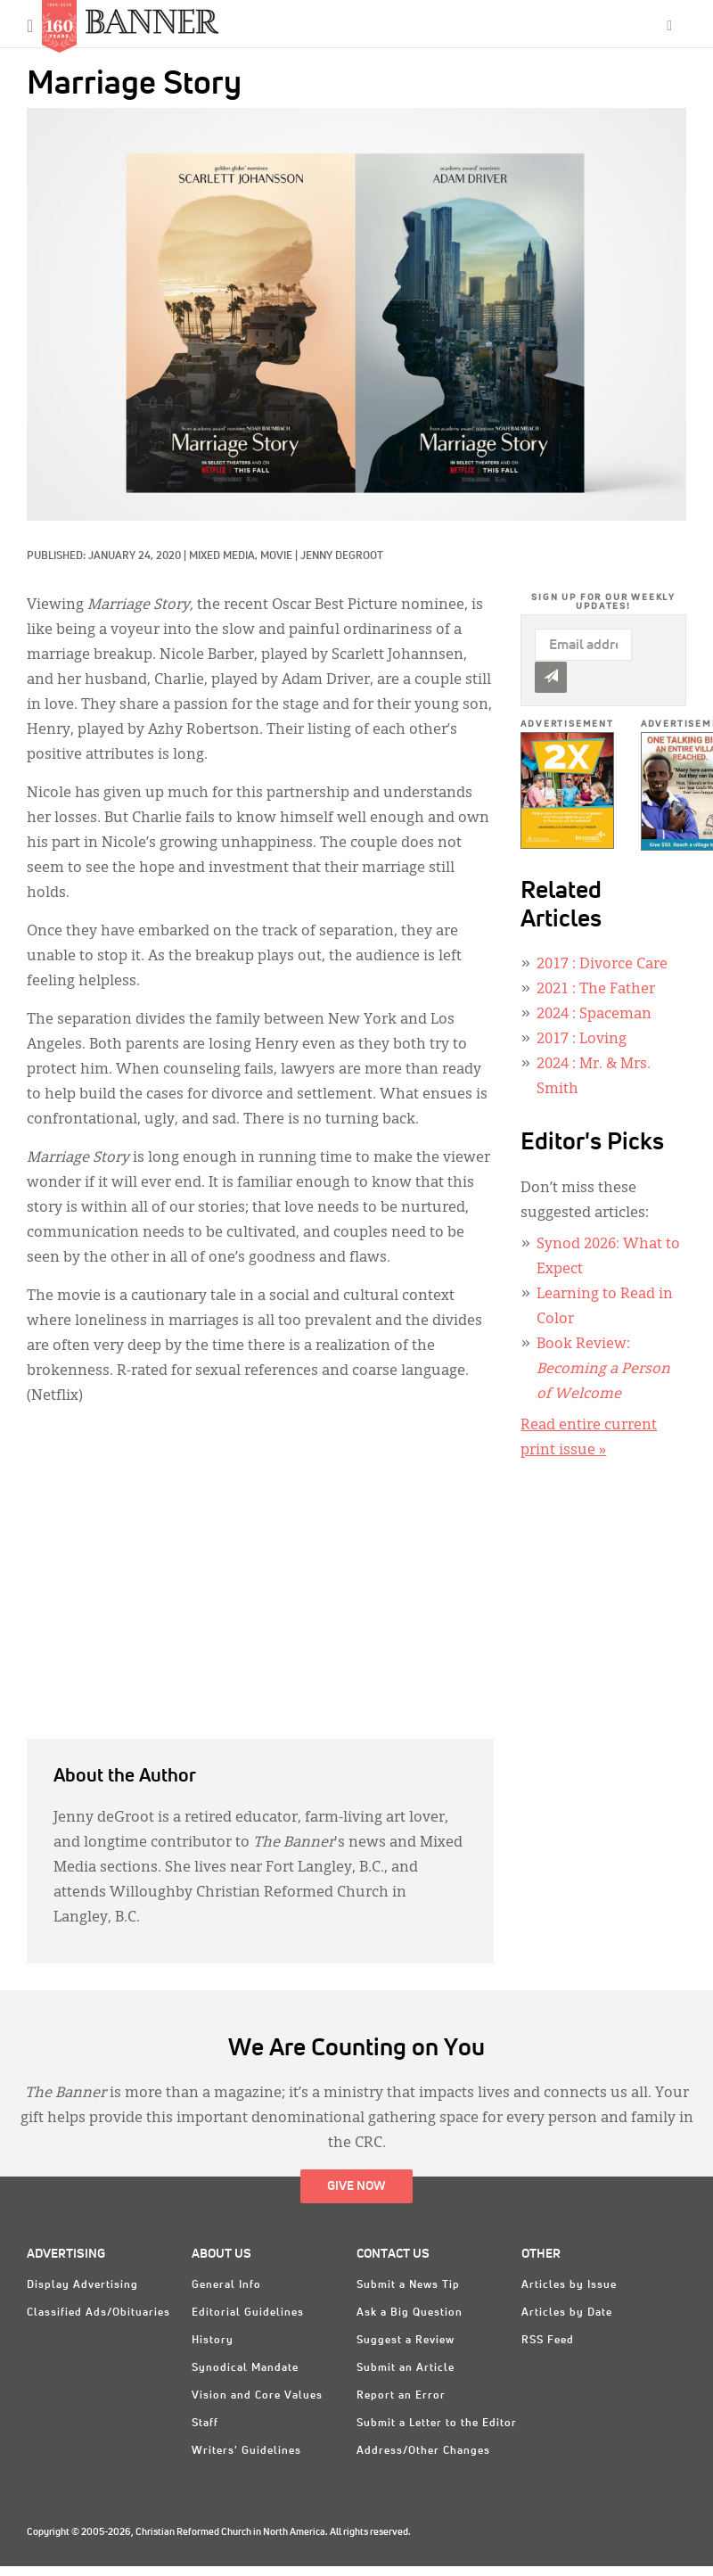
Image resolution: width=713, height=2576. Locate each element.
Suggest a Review (405, 2340)
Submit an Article (405, 2368)
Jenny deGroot (341, 556)
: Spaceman (594, 1015)
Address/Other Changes (423, 2451)
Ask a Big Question (409, 2313)
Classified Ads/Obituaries (98, 2313)
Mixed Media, (224, 556)
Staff (205, 2423)
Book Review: (603, 1369)
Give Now (356, 2186)
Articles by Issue (569, 2285)
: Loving (582, 1040)
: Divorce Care (602, 965)
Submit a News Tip (408, 2285)
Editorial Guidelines (248, 2313)
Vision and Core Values (257, 2396)
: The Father (596, 990)
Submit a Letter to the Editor (436, 2423)
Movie (276, 556)
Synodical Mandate (245, 2368)
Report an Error (401, 2396)
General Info (226, 2285)
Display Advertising (82, 2285)
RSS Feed (547, 2340)
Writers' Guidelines (246, 2451)
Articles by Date (566, 2313)
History (213, 2340)
